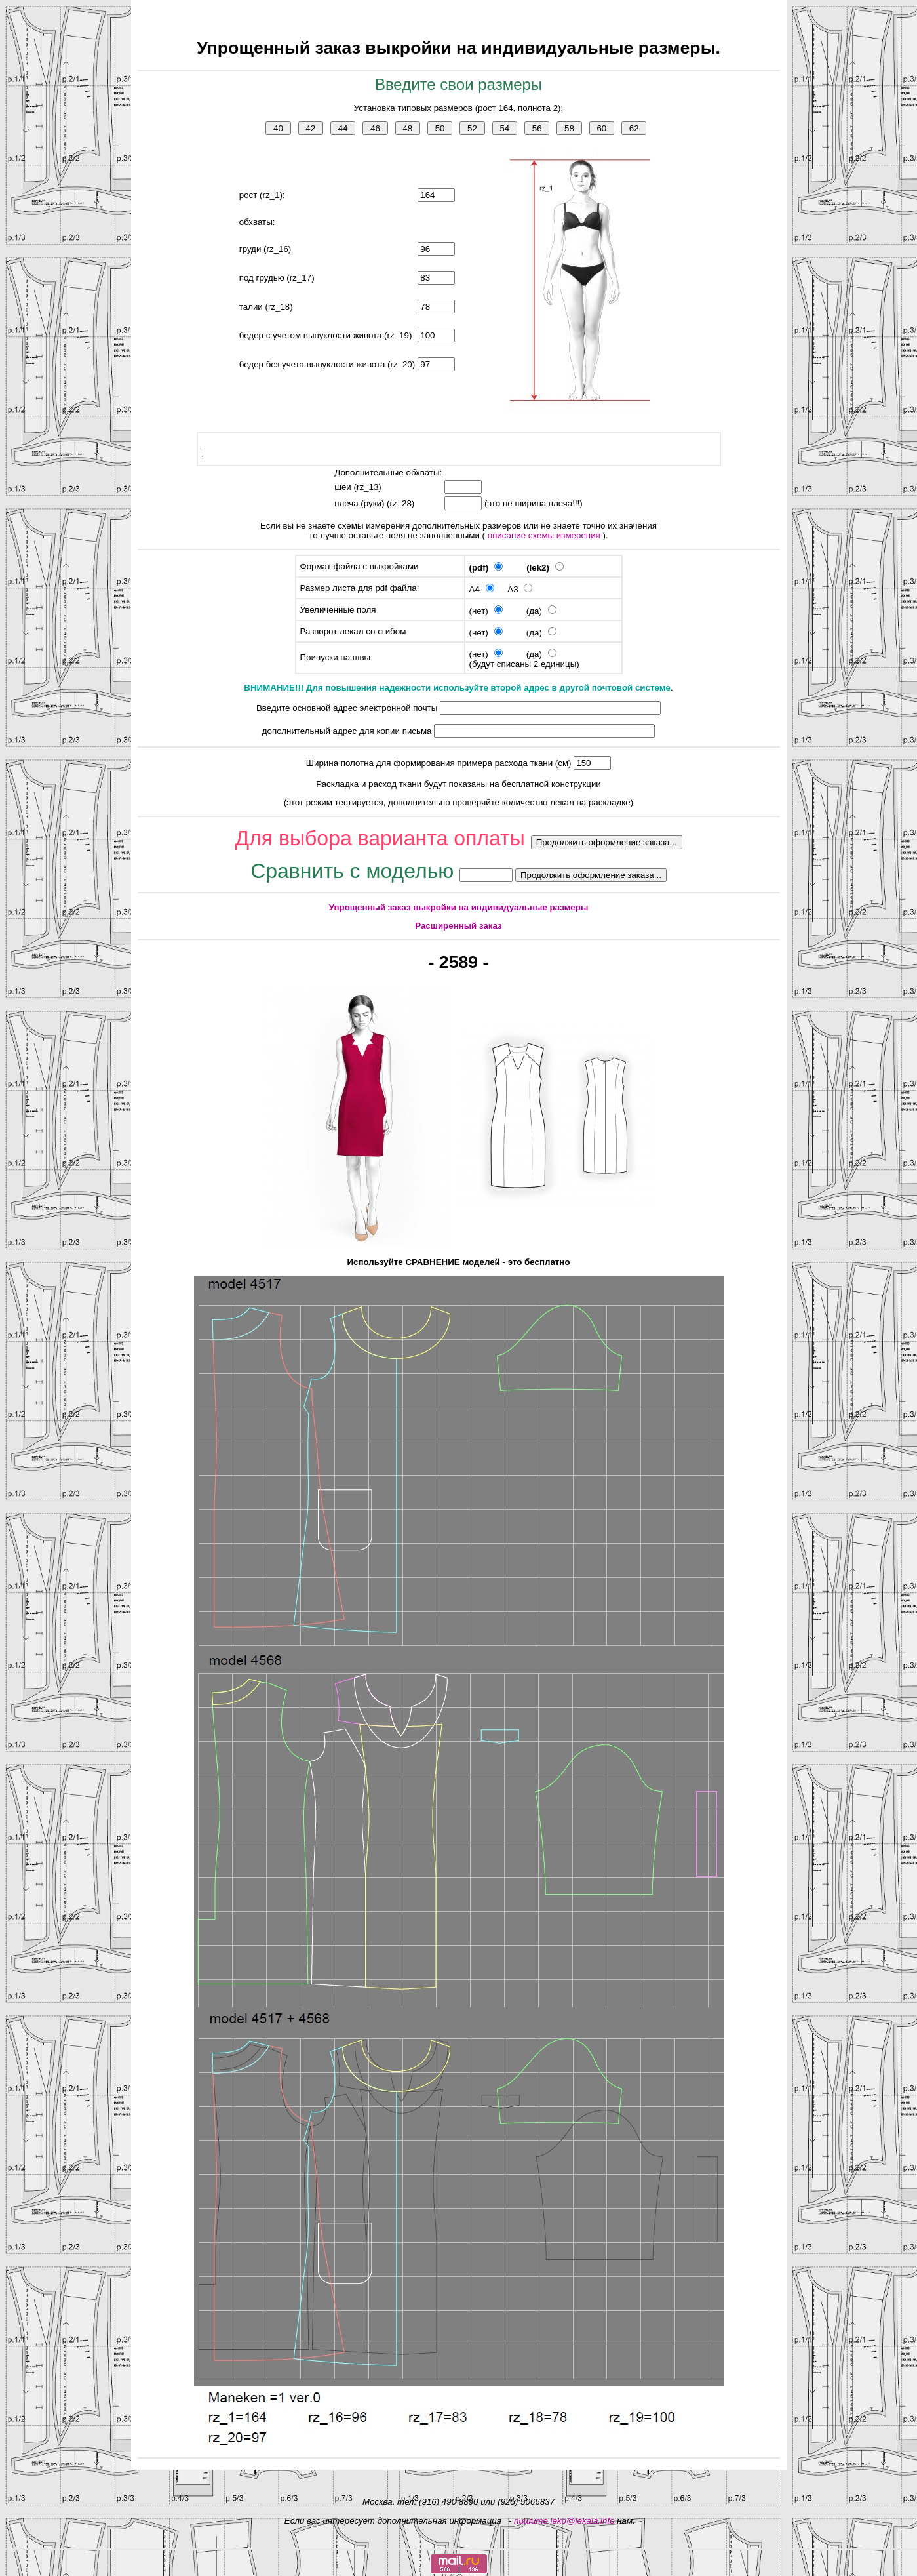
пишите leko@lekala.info (564, 2521)
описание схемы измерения (545, 535)
